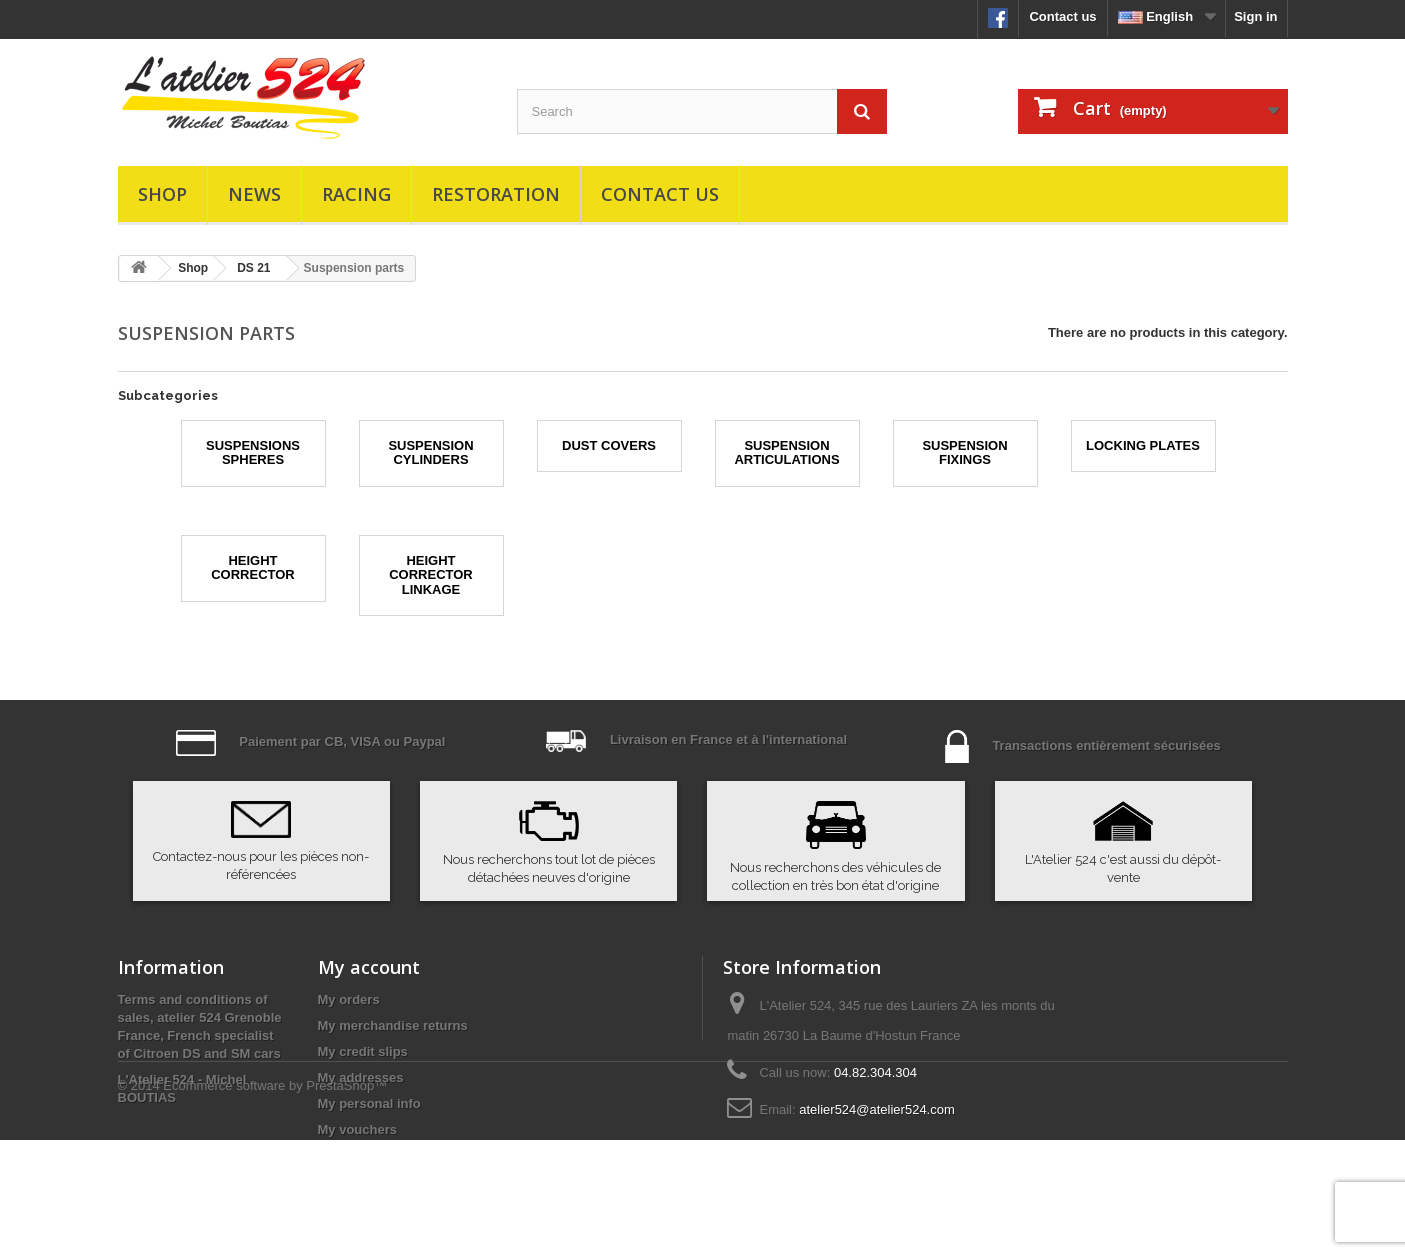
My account (369, 967)
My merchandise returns (393, 1025)
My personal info (369, 1103)
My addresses (361, 1077)
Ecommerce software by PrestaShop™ (275, 1201)
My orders (349, 999)
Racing (356, 194)
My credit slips (363, 1051)
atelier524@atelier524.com (877, 1109)
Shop (162, 194)
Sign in (1255, 16)
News (254, 194)
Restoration (496, 194)
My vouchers (357, 1129)
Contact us (1062, 16)
